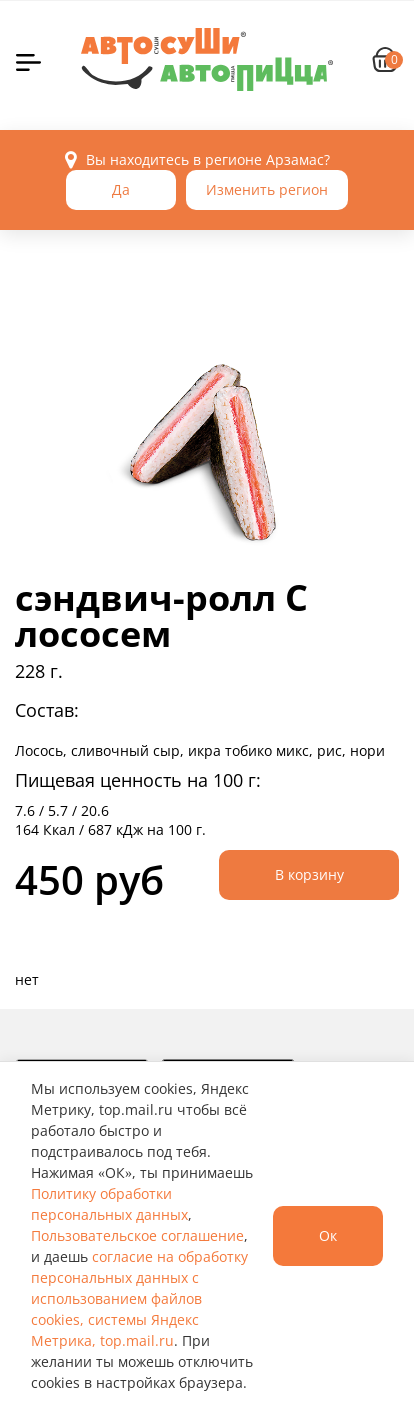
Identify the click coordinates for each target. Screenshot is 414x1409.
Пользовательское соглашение (137, 1235)
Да (121, 189)
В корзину (309, 874)
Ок (328, 1235)
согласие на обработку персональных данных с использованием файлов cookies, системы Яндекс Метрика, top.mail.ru (139, 1298)
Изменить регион (267, 189)
